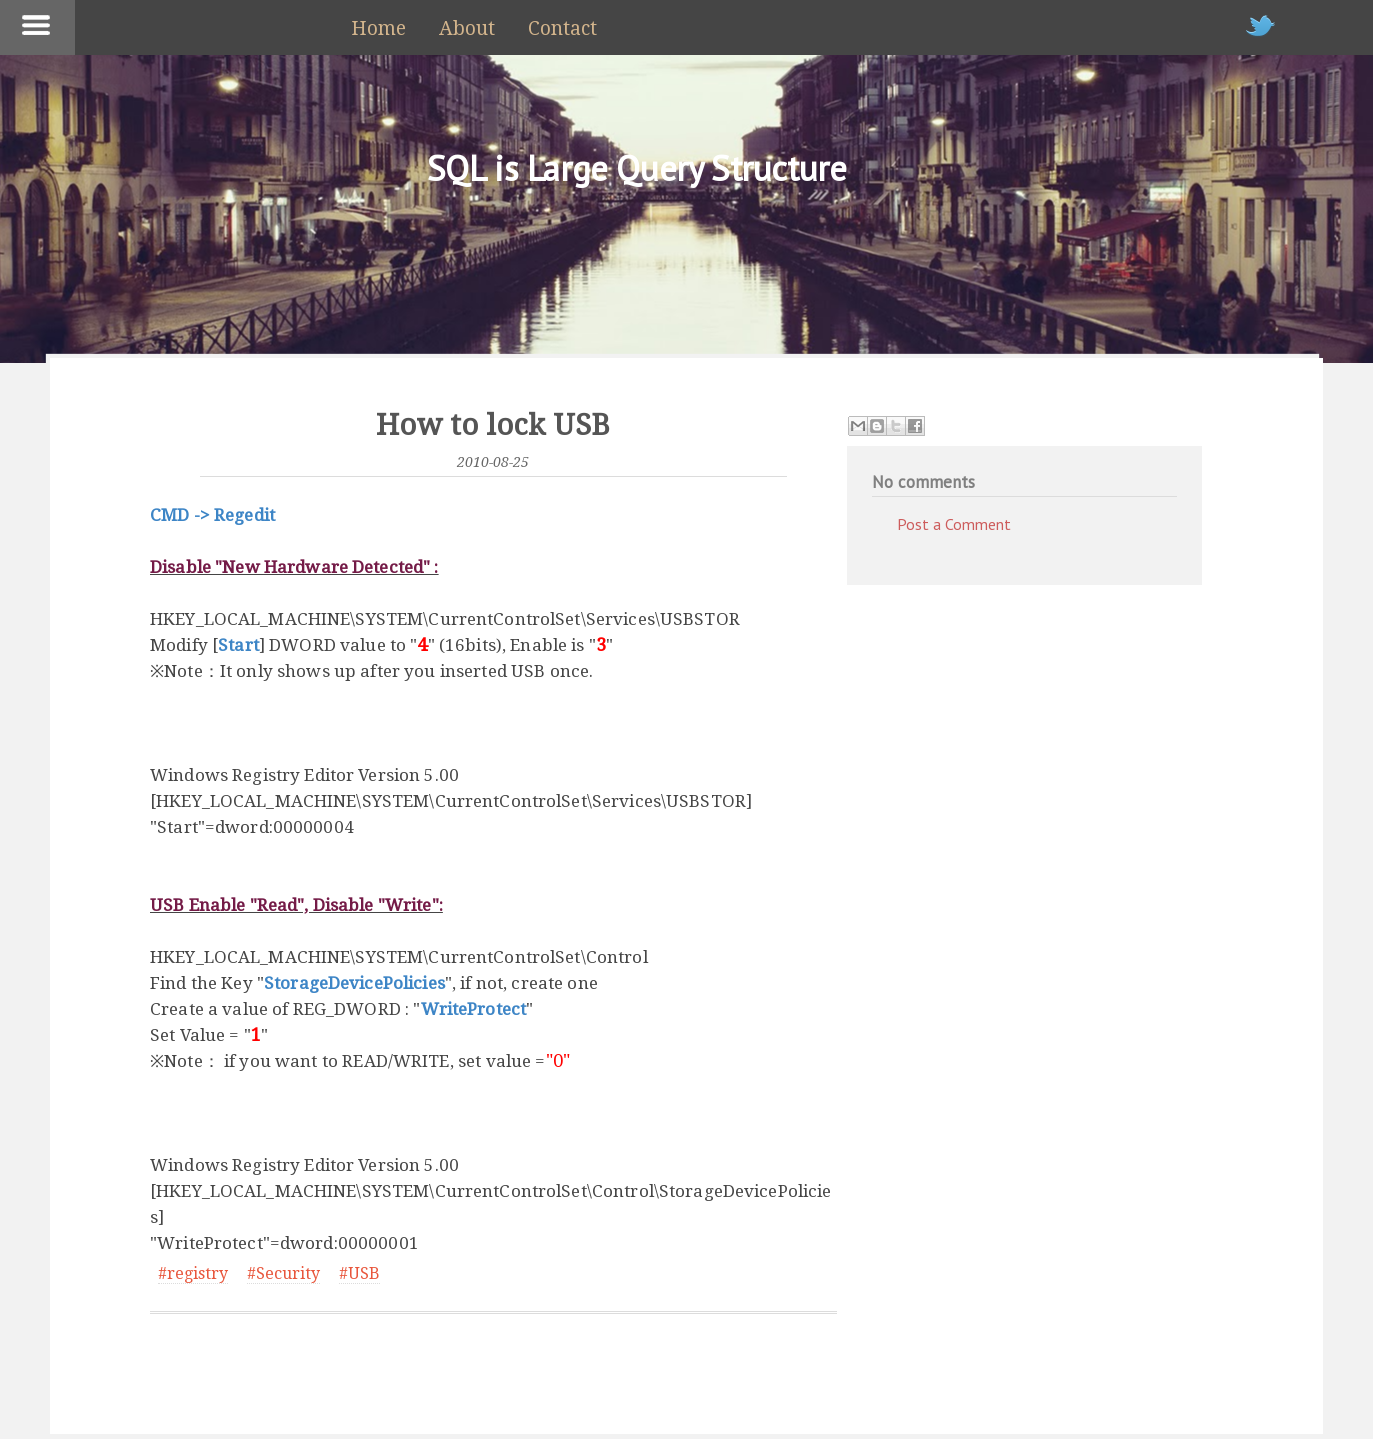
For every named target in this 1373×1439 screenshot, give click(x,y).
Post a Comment (954, 524)
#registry (193, 1273)
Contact (562, 28)
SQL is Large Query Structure (637, 168)
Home (378, 28)
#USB (359, 1273)
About (467, 28)
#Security (283, 1273)
